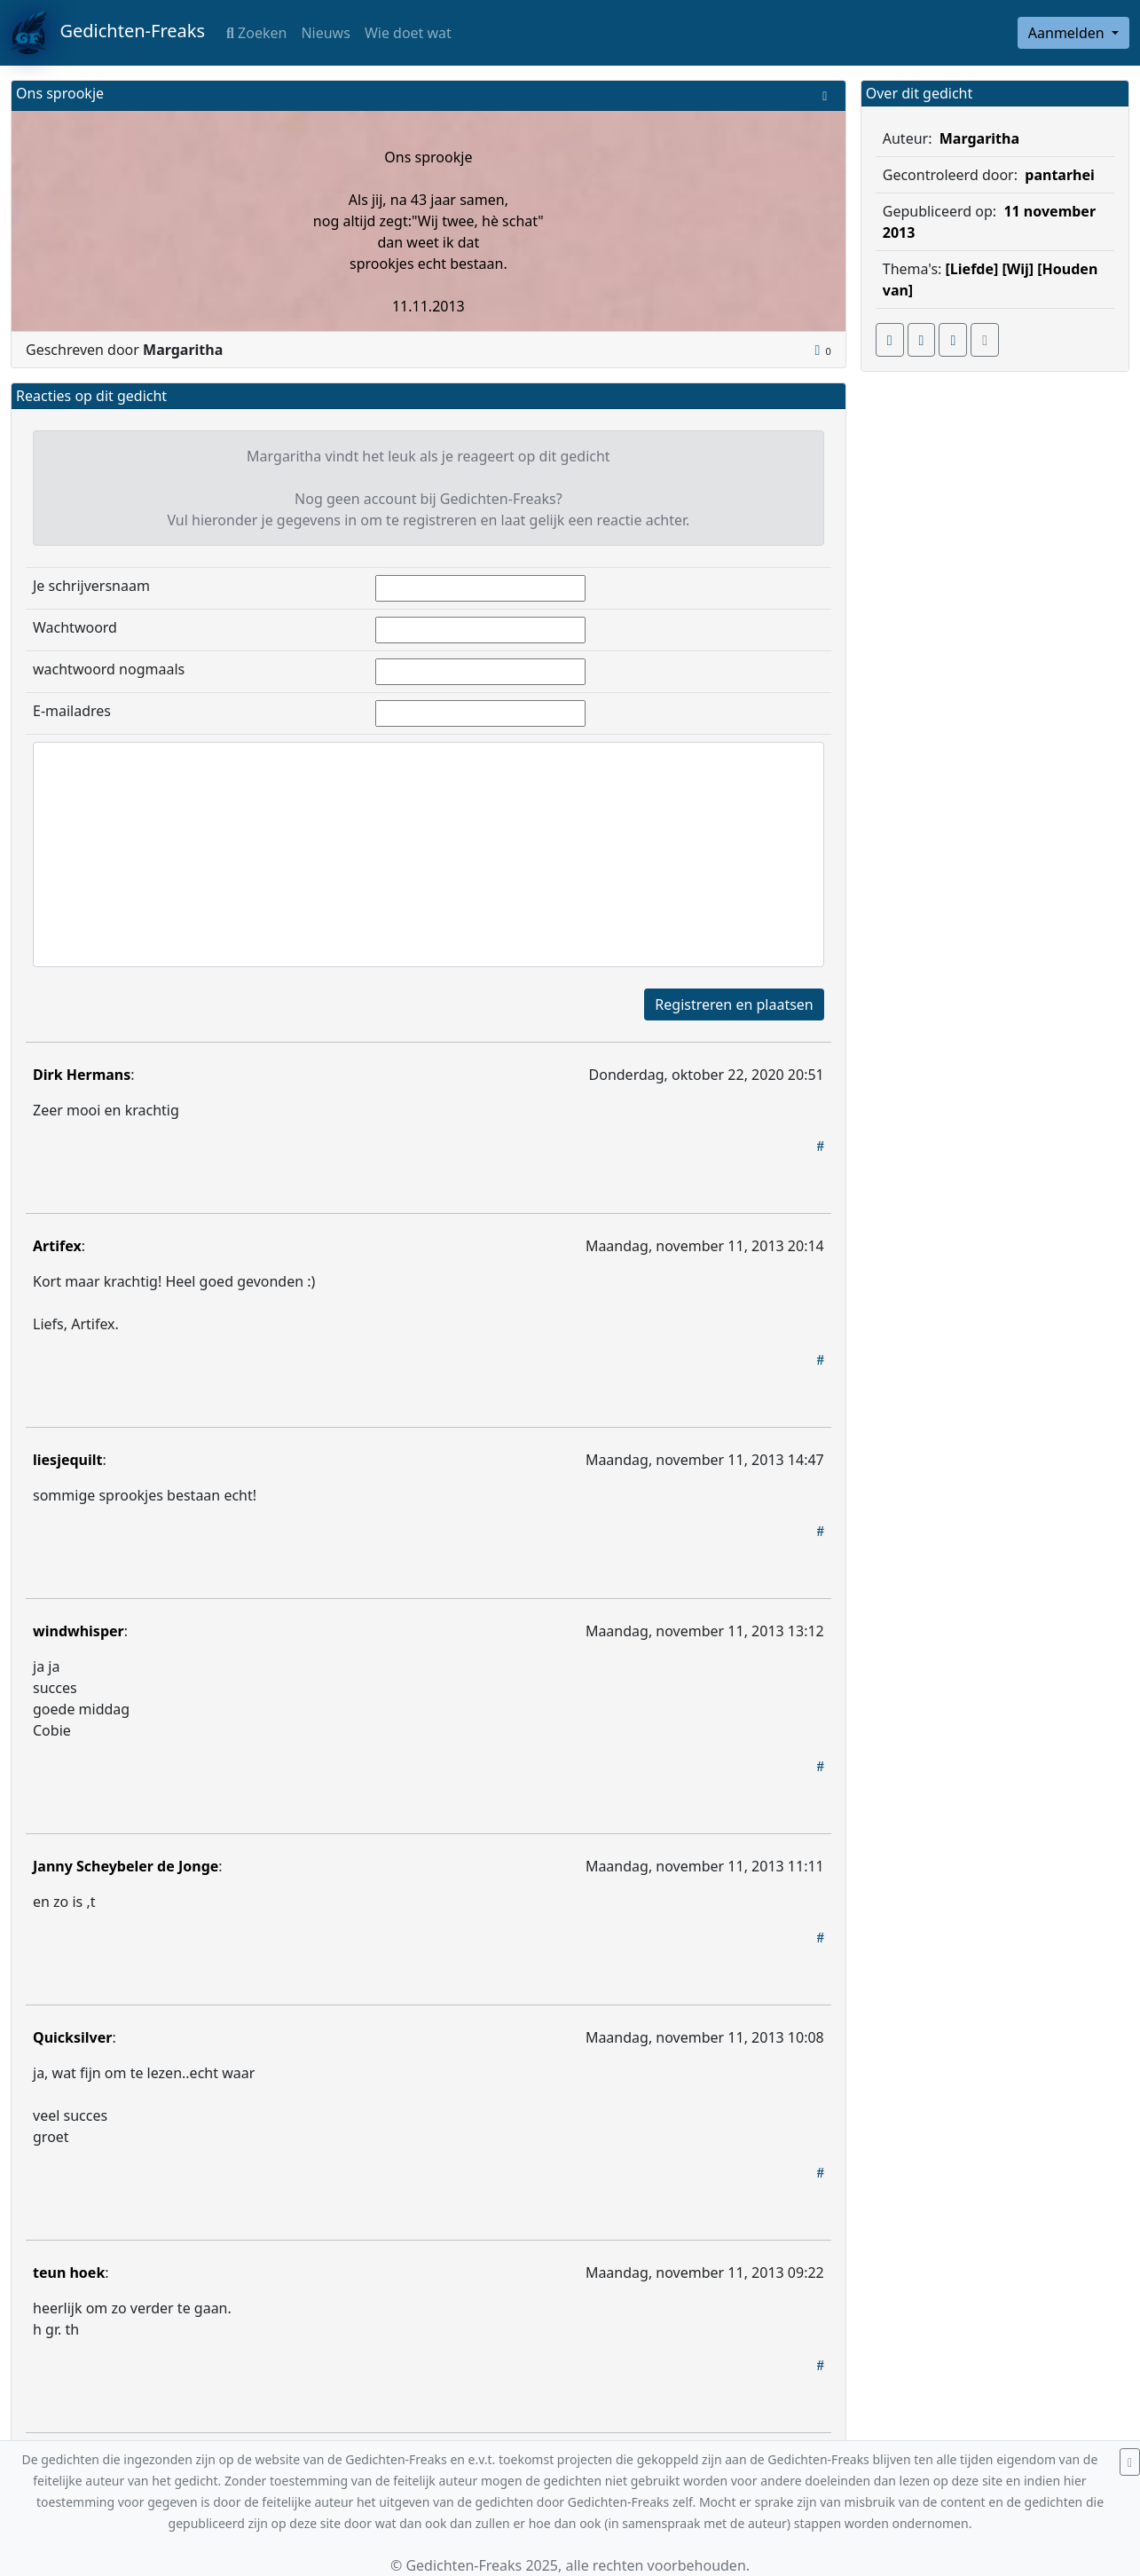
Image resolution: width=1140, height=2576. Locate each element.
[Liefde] (972, 269)
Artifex (57, 1246)
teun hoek (69, 2272)
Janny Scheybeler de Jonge (125, 1866)
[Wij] (1018, 269)
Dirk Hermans (81, 1074)
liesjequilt (67, 1459)
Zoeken (256, 33)
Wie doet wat (408, 33)
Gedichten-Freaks (108, 33)
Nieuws (325, 33)
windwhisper (78, 1631)
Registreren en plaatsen (734, 1004)
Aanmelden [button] (1068, 33)
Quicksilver (72, 2037)
